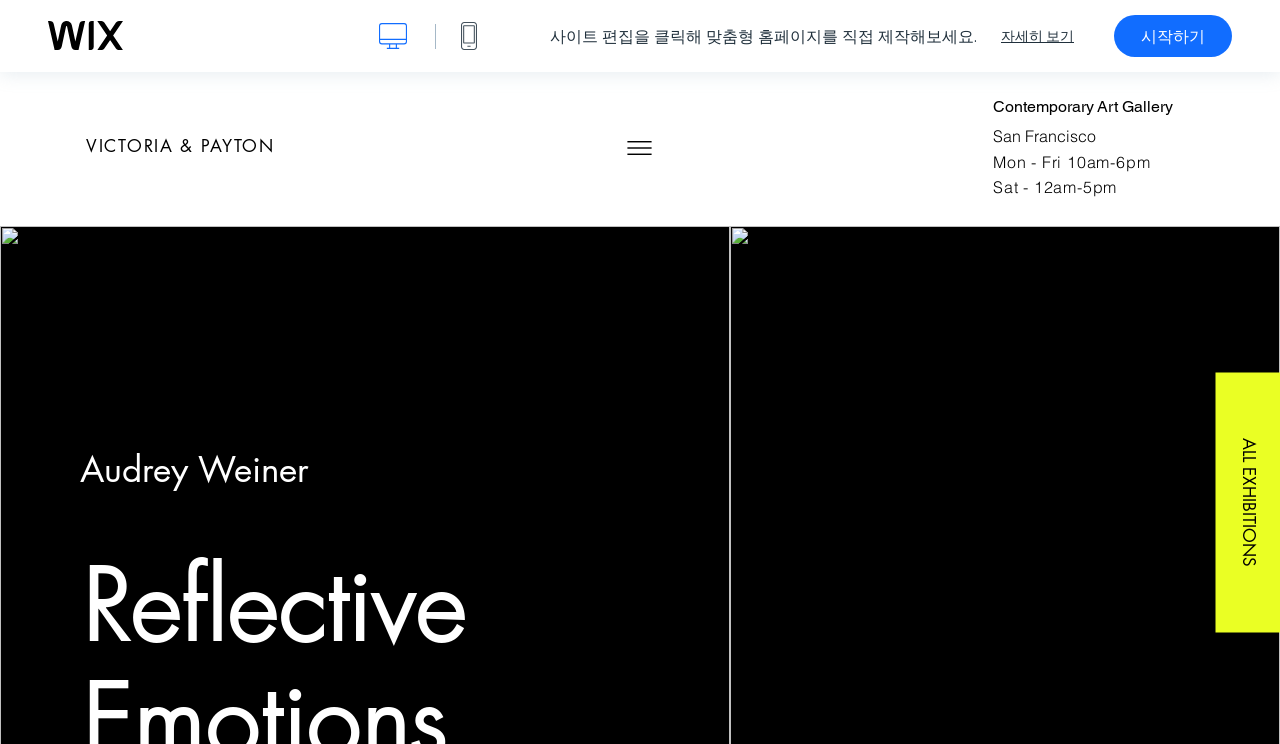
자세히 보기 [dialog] (1037, 36)
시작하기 (1173, 36)
